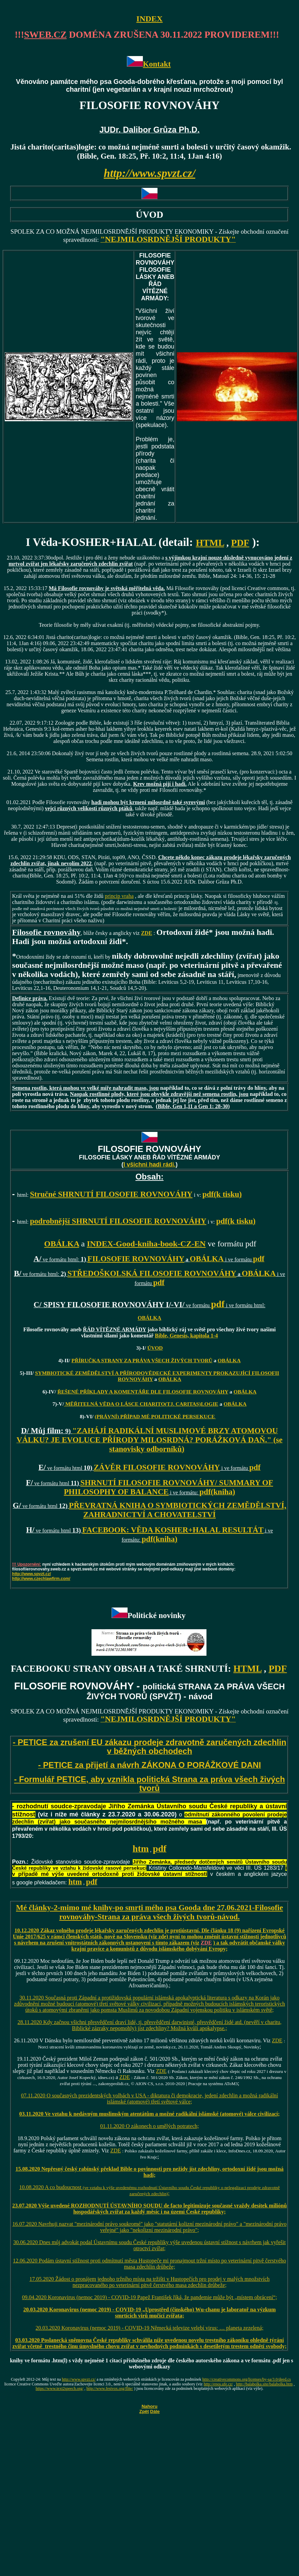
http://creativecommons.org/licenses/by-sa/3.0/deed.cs (246, 2379)
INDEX (149, 18)
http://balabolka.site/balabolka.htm (264, 2384)
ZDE (206, 1943)
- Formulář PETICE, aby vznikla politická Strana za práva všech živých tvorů (149, 1784)
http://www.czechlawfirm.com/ (41, 1578)
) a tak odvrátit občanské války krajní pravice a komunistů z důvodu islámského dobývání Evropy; (178, 1946)
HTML (210, 542)
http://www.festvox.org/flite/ (109, 2388)
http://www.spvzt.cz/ (31, 1573)
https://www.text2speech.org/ (59, 2388)
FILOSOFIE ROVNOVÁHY (135, 1258)
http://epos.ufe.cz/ (218, 2384)
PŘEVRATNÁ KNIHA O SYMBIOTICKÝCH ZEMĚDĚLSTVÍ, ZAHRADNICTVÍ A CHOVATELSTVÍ (177, 1510)
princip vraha (119, 896)
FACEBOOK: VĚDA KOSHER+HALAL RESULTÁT (173, 1529)
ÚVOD (155, 1348)
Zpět (144, 2411)
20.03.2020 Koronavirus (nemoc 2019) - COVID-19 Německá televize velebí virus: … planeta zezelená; (150, 2328)
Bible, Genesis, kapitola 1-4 (186, 1335)
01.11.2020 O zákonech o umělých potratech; (149, 2126)
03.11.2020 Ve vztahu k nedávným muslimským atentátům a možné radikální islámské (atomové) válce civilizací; (149, 2114)
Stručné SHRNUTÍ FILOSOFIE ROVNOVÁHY (111, 1194)
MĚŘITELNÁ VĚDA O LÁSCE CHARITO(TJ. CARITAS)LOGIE (141, 1404)
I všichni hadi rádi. (149, 1164)
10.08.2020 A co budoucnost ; (149, 2190)
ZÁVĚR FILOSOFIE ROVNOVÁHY (157, 1467)
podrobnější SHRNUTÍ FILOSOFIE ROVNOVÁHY (118, 1220)
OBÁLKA (61, 1243)
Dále (155, 2411)
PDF (240, 542)
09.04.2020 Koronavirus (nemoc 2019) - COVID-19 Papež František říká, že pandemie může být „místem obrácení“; (149, 2297)
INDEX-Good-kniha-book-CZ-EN (146, 1243)
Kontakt (157, 63)
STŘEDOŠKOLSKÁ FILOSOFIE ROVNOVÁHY (151, 1273)
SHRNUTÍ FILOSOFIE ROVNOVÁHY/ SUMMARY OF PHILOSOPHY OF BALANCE (168, 1487)
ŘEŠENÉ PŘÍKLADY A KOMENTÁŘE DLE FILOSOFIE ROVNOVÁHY (142, 1391)
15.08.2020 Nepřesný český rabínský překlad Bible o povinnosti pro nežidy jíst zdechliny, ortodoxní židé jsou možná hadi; (149, 2172)
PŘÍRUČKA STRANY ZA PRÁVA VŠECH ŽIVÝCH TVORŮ (141, 1360)
